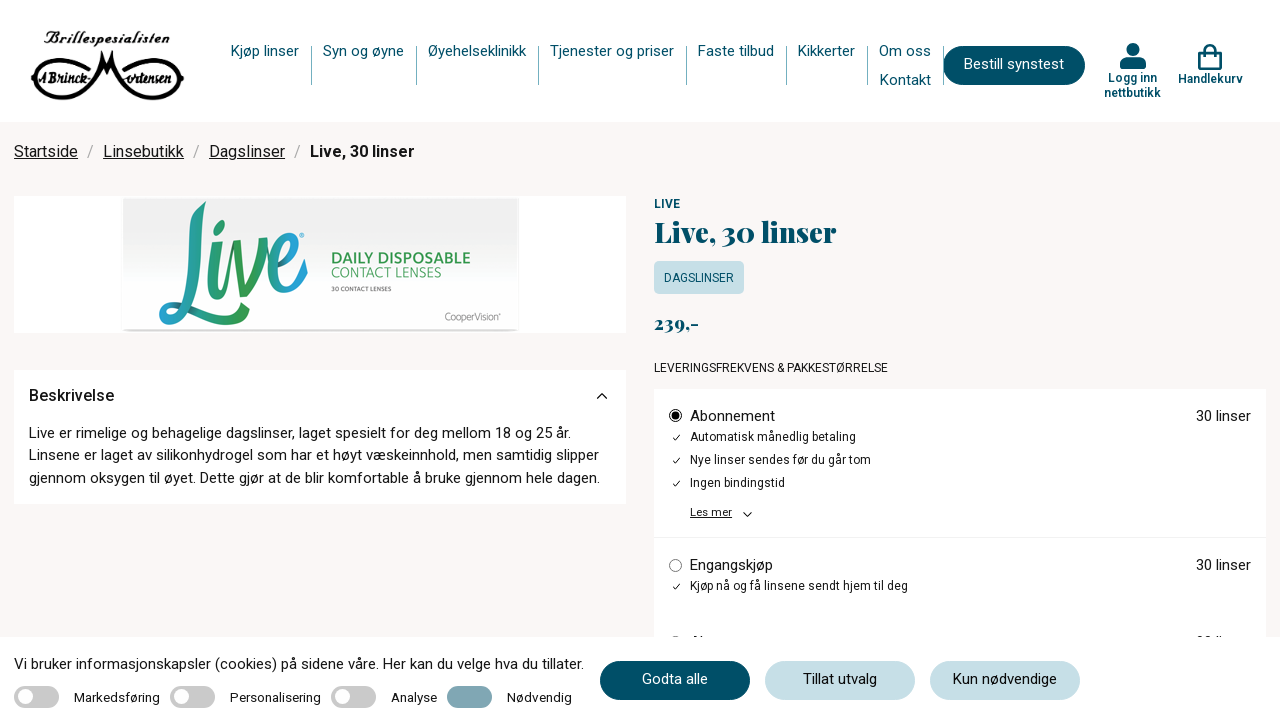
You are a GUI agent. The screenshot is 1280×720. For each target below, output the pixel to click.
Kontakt (905, 80)
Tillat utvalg (840, 679)
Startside (46, 151)
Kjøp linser (265, 51)
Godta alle (675, 679)
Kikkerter (826, 51)
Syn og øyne (363, 51)
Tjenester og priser (612, 51)
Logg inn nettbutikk (1132, 85)
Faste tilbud (736, 51)
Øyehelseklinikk (477, 51)
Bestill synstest (1014, 64)
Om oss (905, 51)
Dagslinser (247, 151)
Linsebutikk (143, 151)
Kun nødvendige (1005, 679)
